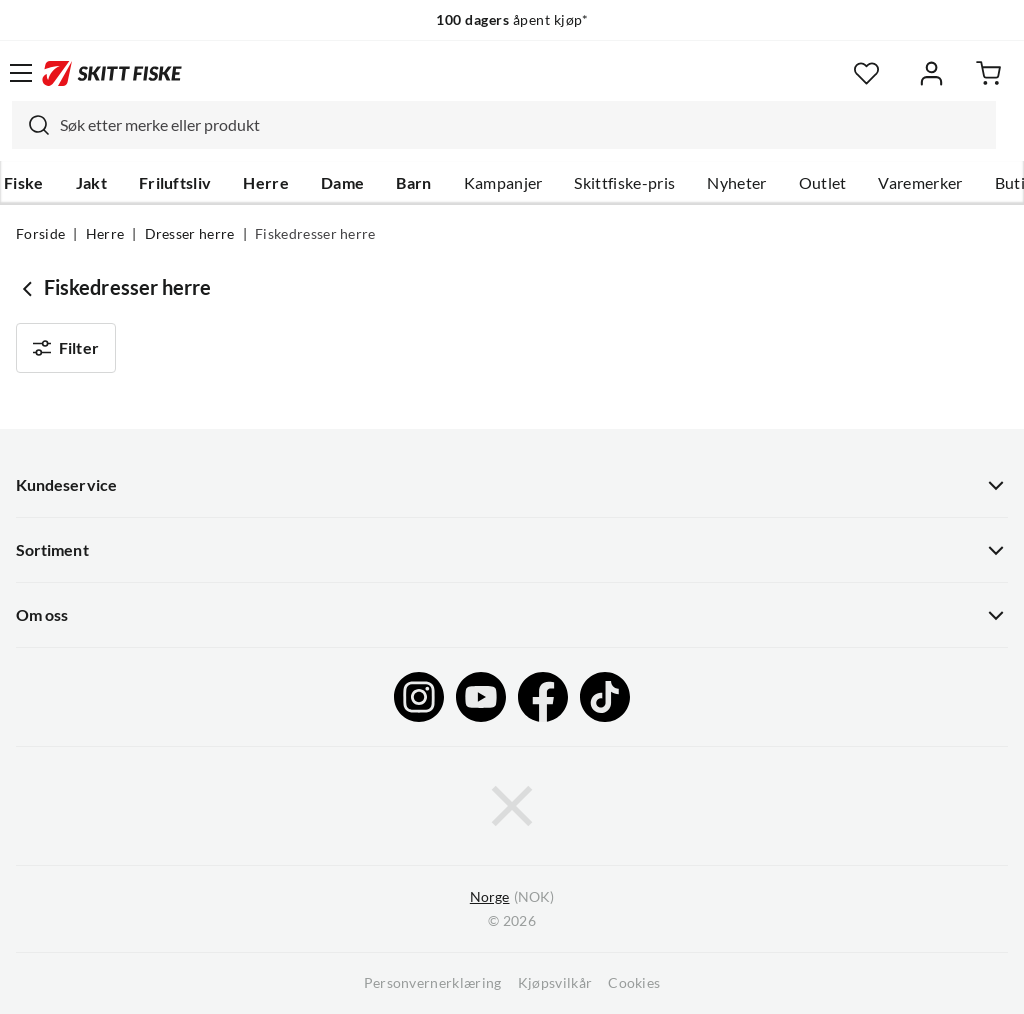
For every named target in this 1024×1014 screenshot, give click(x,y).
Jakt (91, 183)
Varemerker (920, 183)
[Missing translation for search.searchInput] (31, 125)
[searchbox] (523, 125)
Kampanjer (503, 183)
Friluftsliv (175, 183)
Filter (66, 348)
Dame (342, 183)
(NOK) (512, 897)
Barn (413, 183)
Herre (266, 183)
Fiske (24, 183)
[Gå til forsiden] (112, 73)
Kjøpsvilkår (555, 983)
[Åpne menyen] (21, 73)
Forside (40, 234)
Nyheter (736, 183)
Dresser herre (190, 234)
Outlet (823, 183)
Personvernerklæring (433, 983)
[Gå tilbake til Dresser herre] (30, 288)
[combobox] (504, 125)
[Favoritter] (866, 73)
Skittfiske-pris (624, 183)
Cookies (634, 983)
